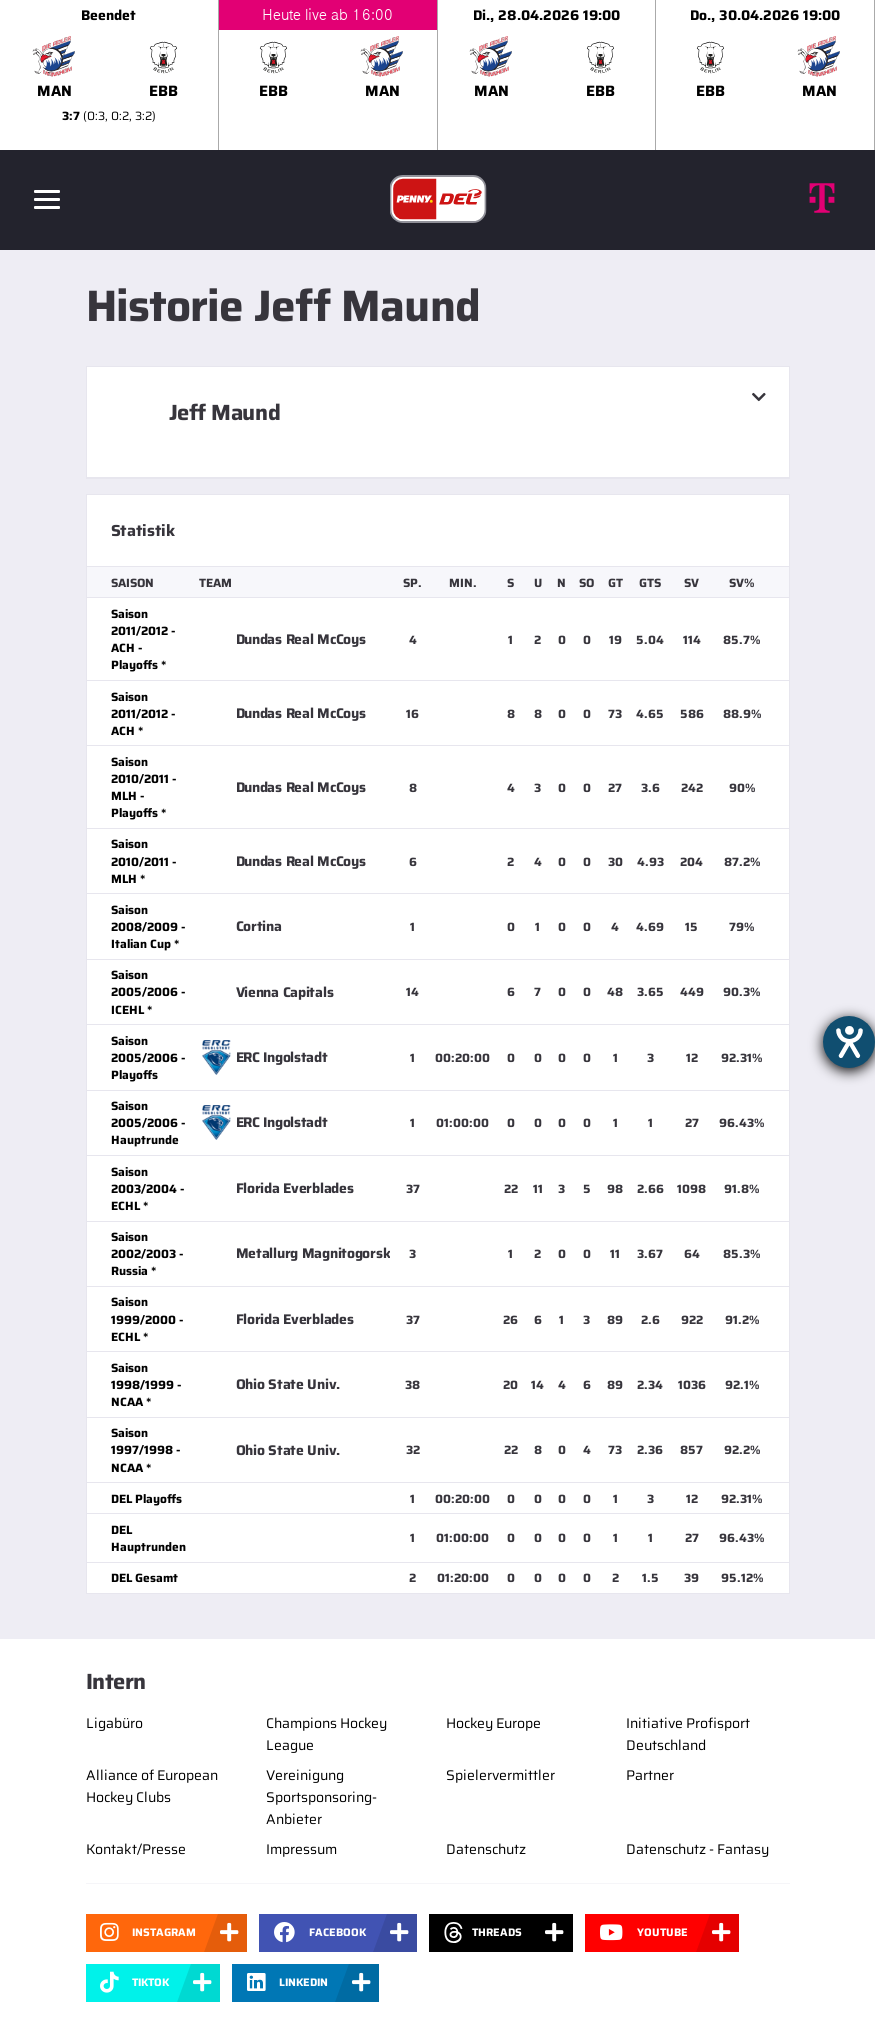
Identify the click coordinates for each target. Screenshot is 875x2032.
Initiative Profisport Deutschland (688, 1734)
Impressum (301, 1849)
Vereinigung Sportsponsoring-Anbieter (321, 1797)
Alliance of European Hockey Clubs (152, 1786)
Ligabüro (114, 1723)
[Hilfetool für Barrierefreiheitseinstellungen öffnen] (849, 1042)
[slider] (437, 75)
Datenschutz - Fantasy (697, 1849)
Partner (650, 1775)
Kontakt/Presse (136, 1849)
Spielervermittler (500, 1775)
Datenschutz (486, 1849)
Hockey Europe (493, 1723)
